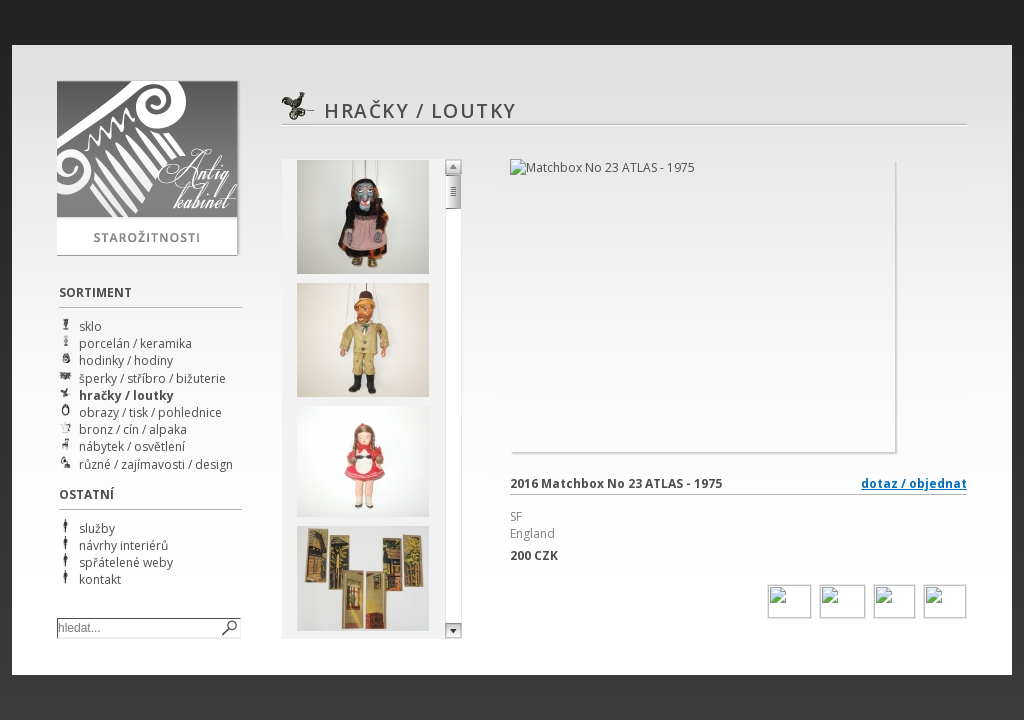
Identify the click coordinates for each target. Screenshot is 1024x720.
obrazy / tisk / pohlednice (150, 412)
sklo (90, 326)
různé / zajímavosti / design (156, 464)
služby (97, 528)
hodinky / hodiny (126, 360)
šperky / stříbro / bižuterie (152, 378)
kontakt (100, 579)
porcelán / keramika (135, 343)
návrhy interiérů (123, 545)
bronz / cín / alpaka (133, 429)
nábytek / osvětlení (132, 446)
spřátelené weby (126, 562)
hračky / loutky (126, 395)
